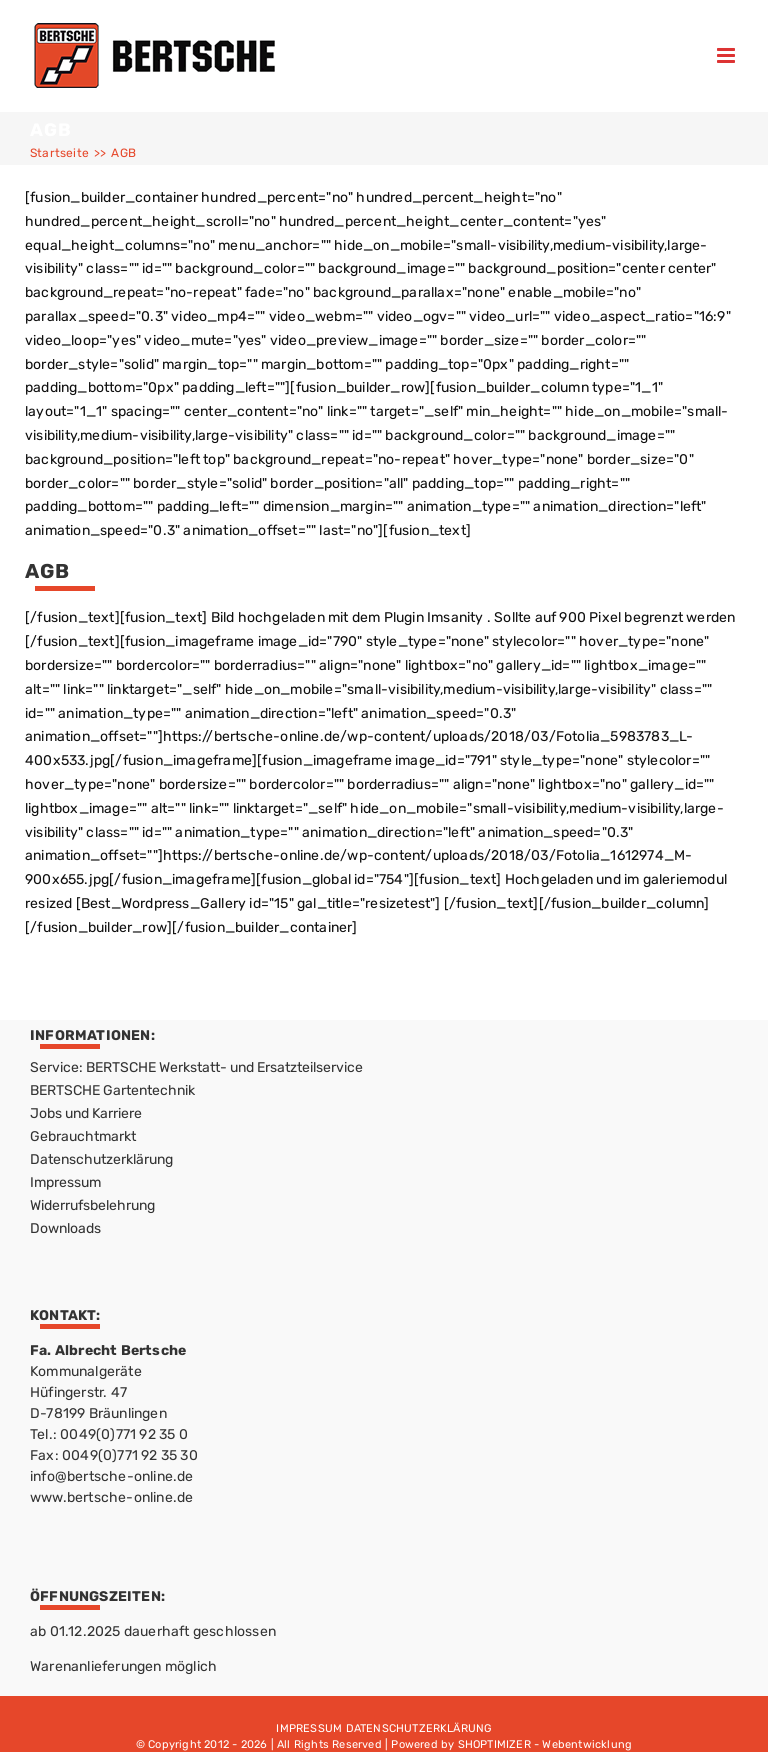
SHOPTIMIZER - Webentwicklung (545, 1744)
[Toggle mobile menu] (727, 55)
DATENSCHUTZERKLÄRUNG (419, 1728)
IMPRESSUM (309, 1728)
